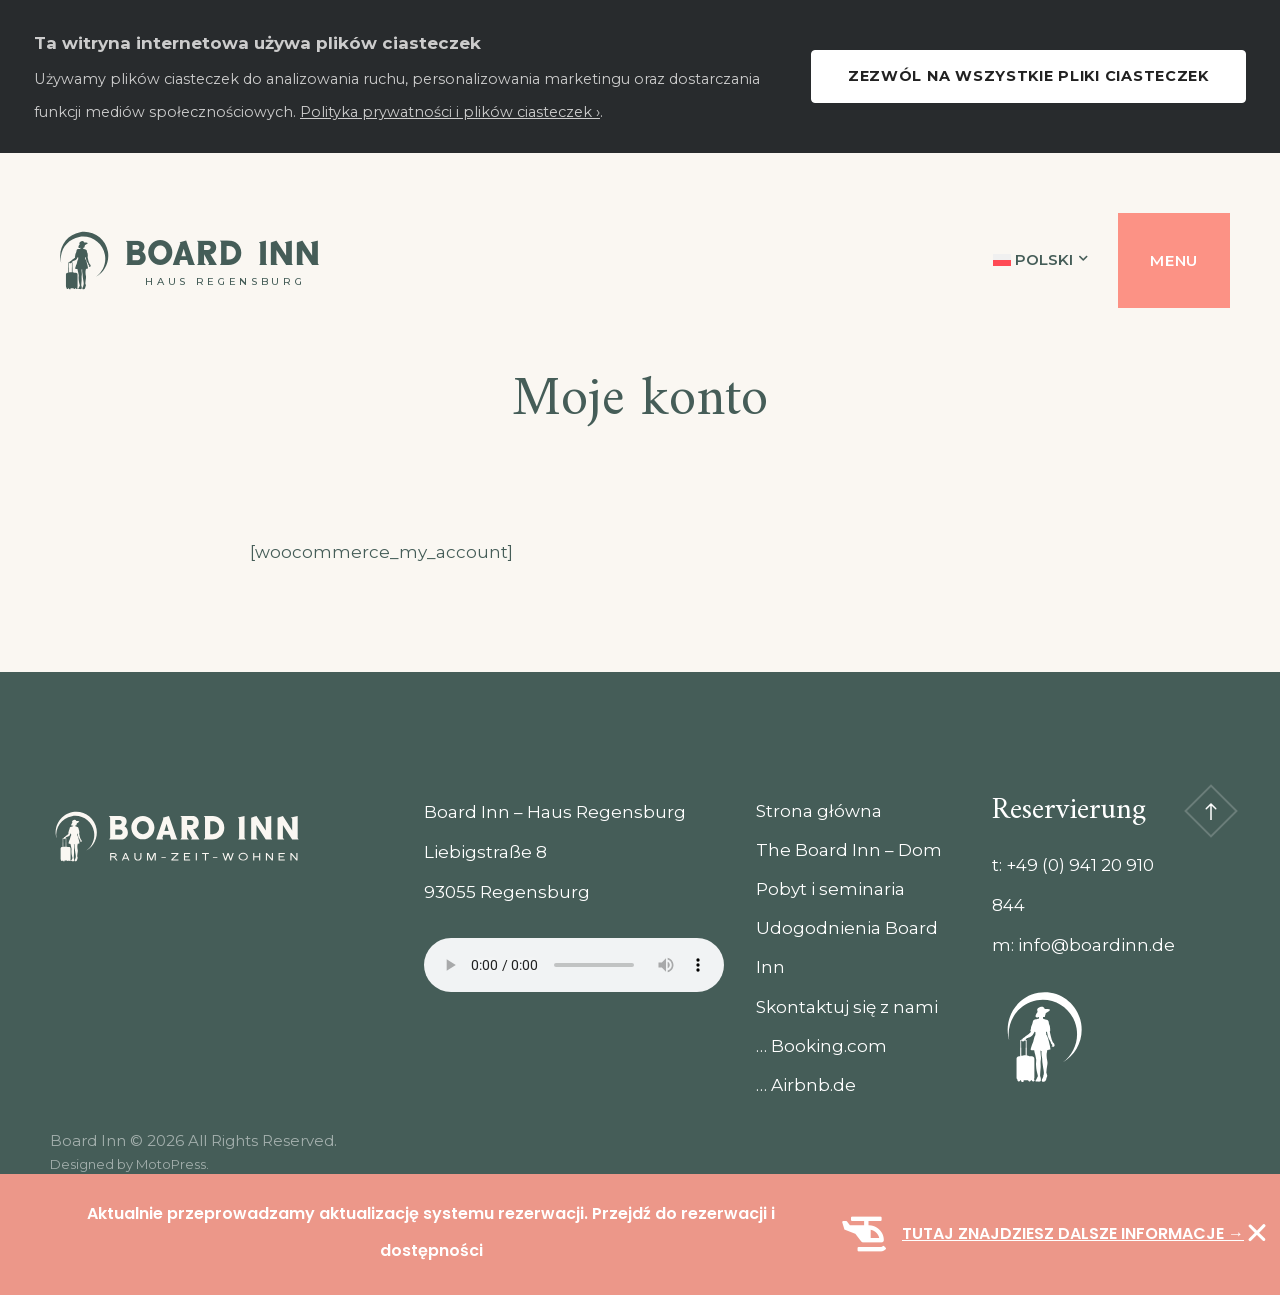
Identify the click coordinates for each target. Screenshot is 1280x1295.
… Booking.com (821, 1046)
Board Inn (222, 253)
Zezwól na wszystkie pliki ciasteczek (1028, 76)
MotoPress (171, 1164)
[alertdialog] (640, 1234)
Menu (1174, 260)
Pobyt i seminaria (830, 889)
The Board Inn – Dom (849, 850)
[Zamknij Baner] (1257, 1233)
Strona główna (819, 811)
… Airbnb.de (806, 1085)
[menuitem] (1041, 260)
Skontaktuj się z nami (847, 1007)
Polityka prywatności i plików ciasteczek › (450, 112)
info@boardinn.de (1096, 945)
